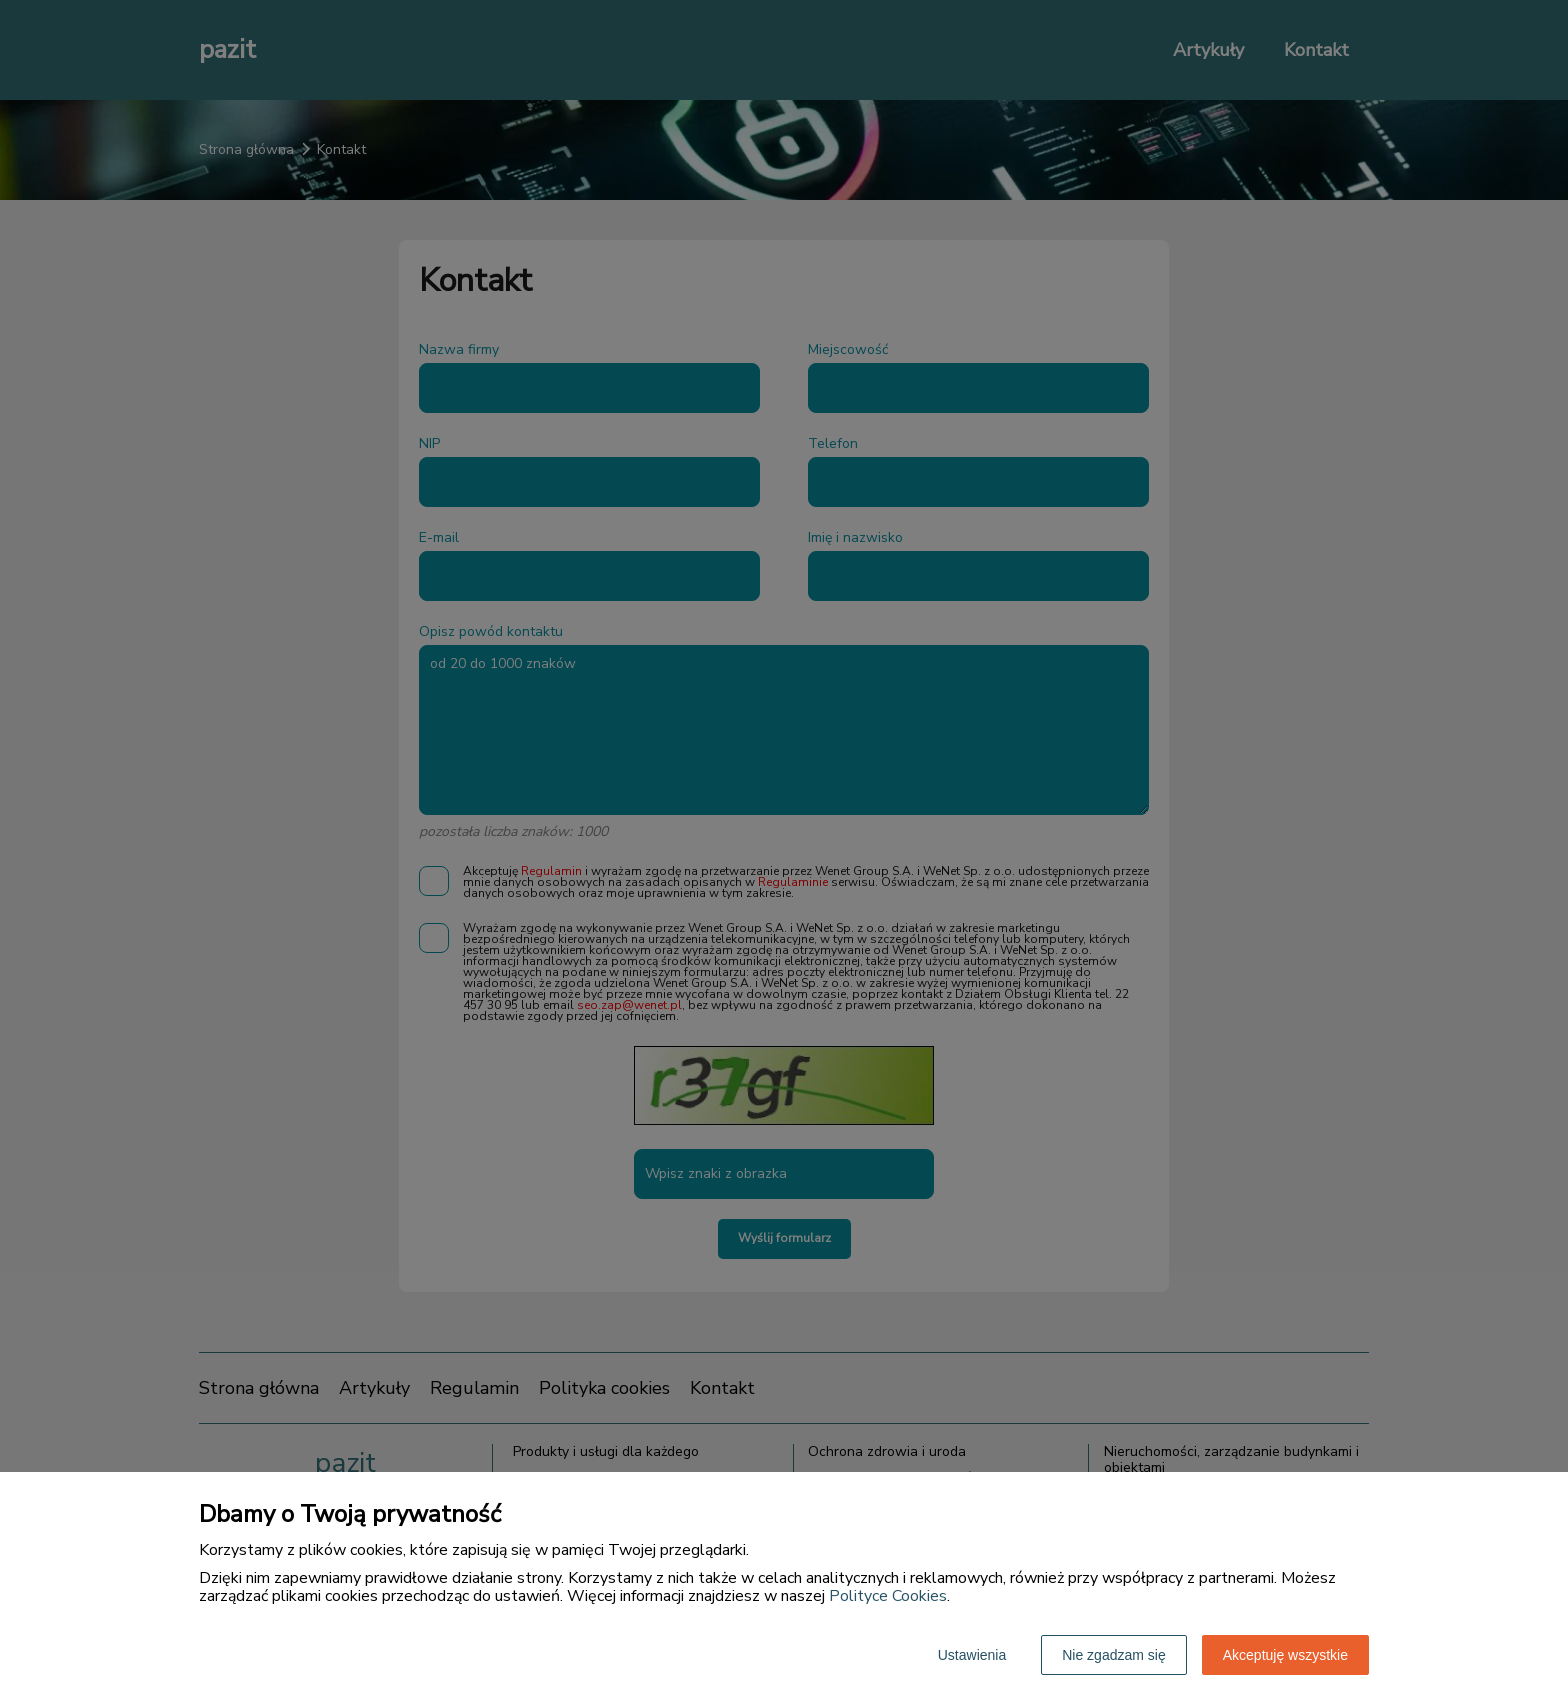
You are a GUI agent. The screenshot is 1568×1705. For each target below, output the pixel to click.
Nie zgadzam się (1114, 1655)
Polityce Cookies (888, 1596)
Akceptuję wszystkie (1285, 1655)
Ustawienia (972, 1655)
